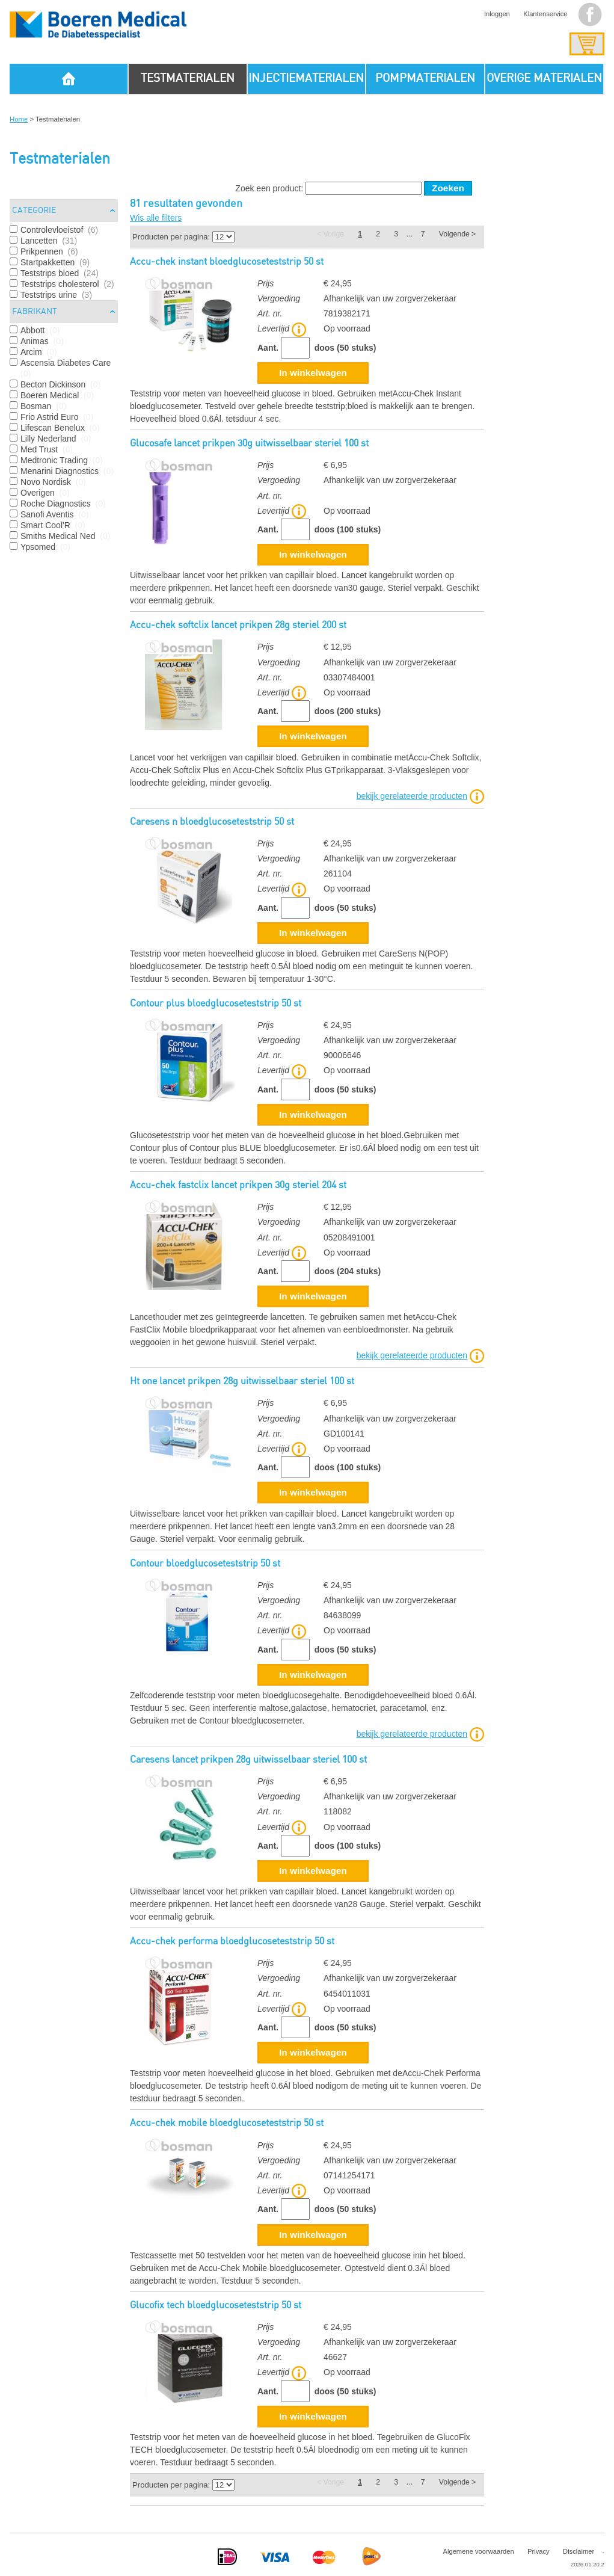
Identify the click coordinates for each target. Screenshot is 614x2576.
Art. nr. (270, 313)
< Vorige (330, 234)
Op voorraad (347, 328)
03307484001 (349, 677)
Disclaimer (578, 2551)
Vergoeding (278, 298)
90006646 (342, 1055)
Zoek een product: (269, 188)
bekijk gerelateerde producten (412, 795)
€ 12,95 (338, 647)
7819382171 (347, 313)
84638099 (342, 1615)
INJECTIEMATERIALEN (306, 78)
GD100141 (344, 1433)
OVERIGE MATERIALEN (544, 78)
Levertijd (281, 328)
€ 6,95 (335, 465)
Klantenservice (545, 13)
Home (19, 119)
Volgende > (457, 234)
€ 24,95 (338, 283)
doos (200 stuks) (348, 711)
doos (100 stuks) (348, 529)
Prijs (265, 283)
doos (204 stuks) (348, 1271)
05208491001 (349, 1237)
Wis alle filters (156, 218)
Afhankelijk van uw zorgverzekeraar (390, 298)
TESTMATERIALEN (188, 78)
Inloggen (497, 13)
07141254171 (349, 2175)
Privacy (538, 2551)
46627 (335, 2357)
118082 (338, 1811)
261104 (338, 873)
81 (135, 204)
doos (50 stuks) (345, 348)
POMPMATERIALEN (425, 78)
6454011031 (347, 1993)
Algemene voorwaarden (478, 2551)
